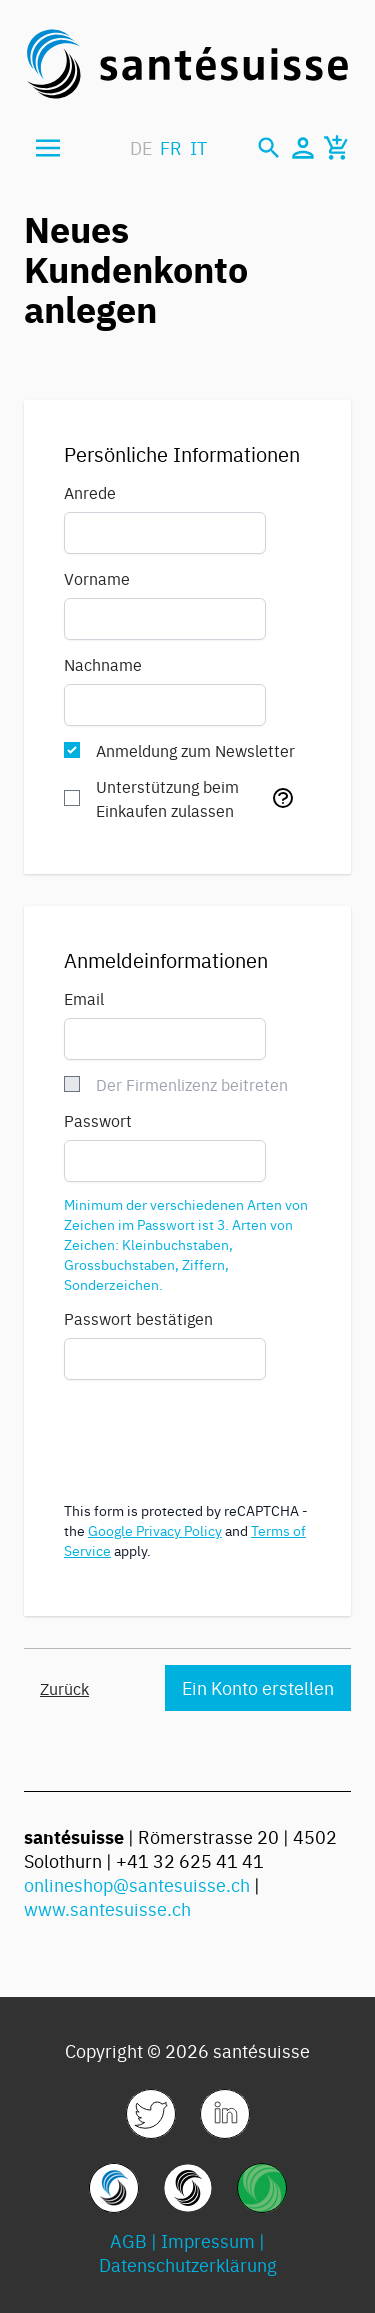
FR (171, 147)
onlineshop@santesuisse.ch (137, 1884)
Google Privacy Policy (155, 1530)
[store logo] (187, 64)
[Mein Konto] (303, 148)
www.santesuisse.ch (107, 1908)
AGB (128, 2240)
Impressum (208, 2240)
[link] (151, 2114)
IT (198, 147)
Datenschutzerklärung (188, 2264)
